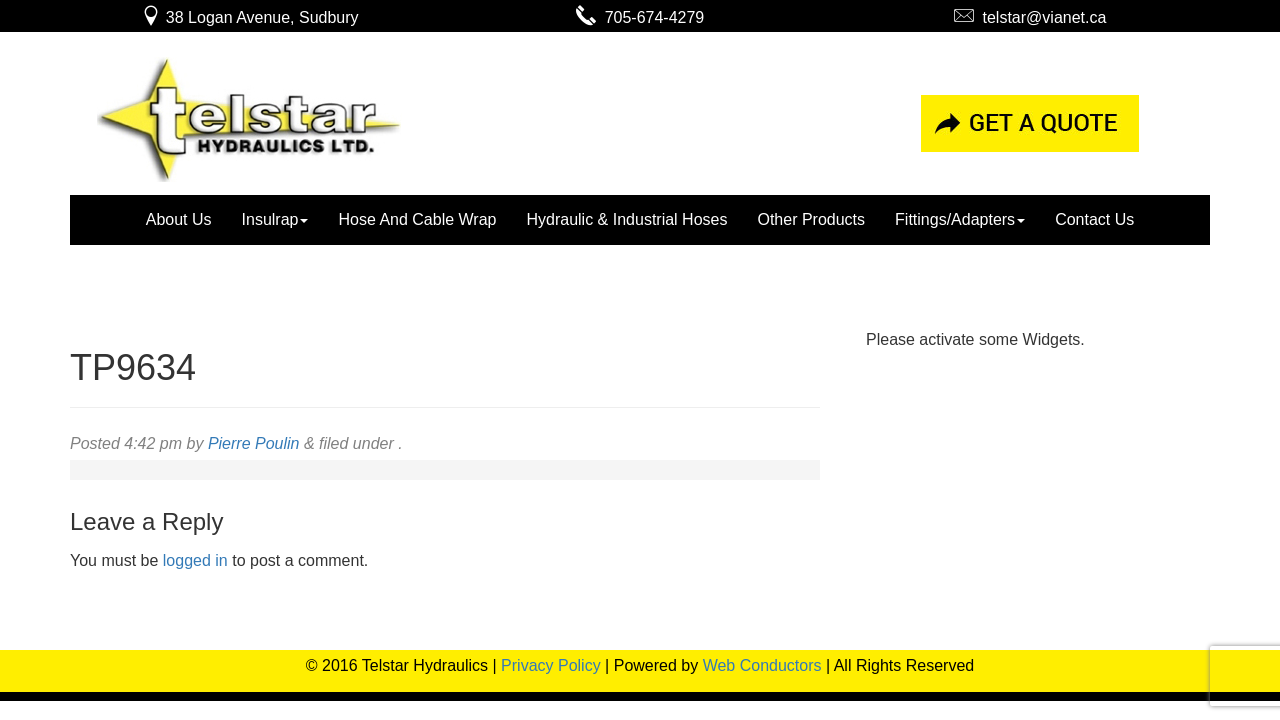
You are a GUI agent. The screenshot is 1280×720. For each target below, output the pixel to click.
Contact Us (1094, 219)
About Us (179, 219)
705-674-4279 (640, 17)
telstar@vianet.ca (1030, 17)
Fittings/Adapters (960, 219)
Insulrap (275, 219)
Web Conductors (762, 665)
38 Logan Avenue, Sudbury (249, 17)
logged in (195, 560)
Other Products (811, 219)
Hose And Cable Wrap (417, 219)
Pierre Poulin (254, 443)
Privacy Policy (551, 665)
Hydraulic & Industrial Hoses (626, 219)
